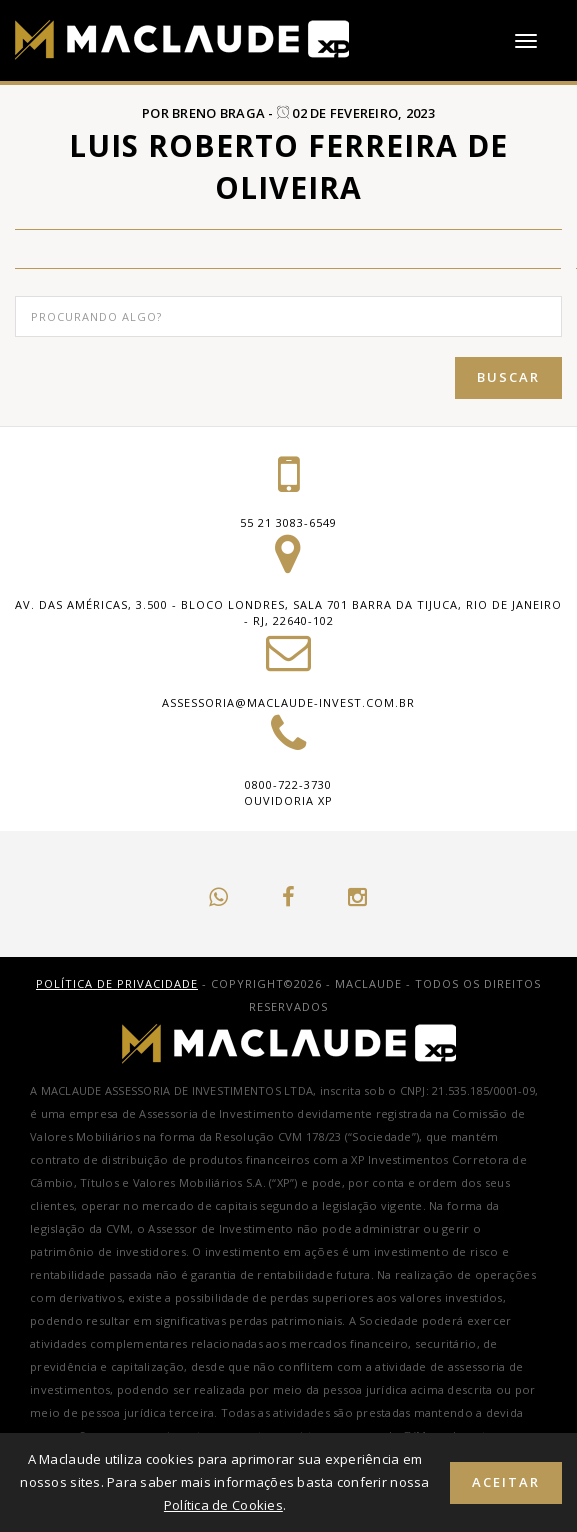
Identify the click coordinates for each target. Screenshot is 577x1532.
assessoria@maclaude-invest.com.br (288, 702)
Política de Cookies (223, 1505)
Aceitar (506, 1482)
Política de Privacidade (117, 983)
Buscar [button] (508, 377)
